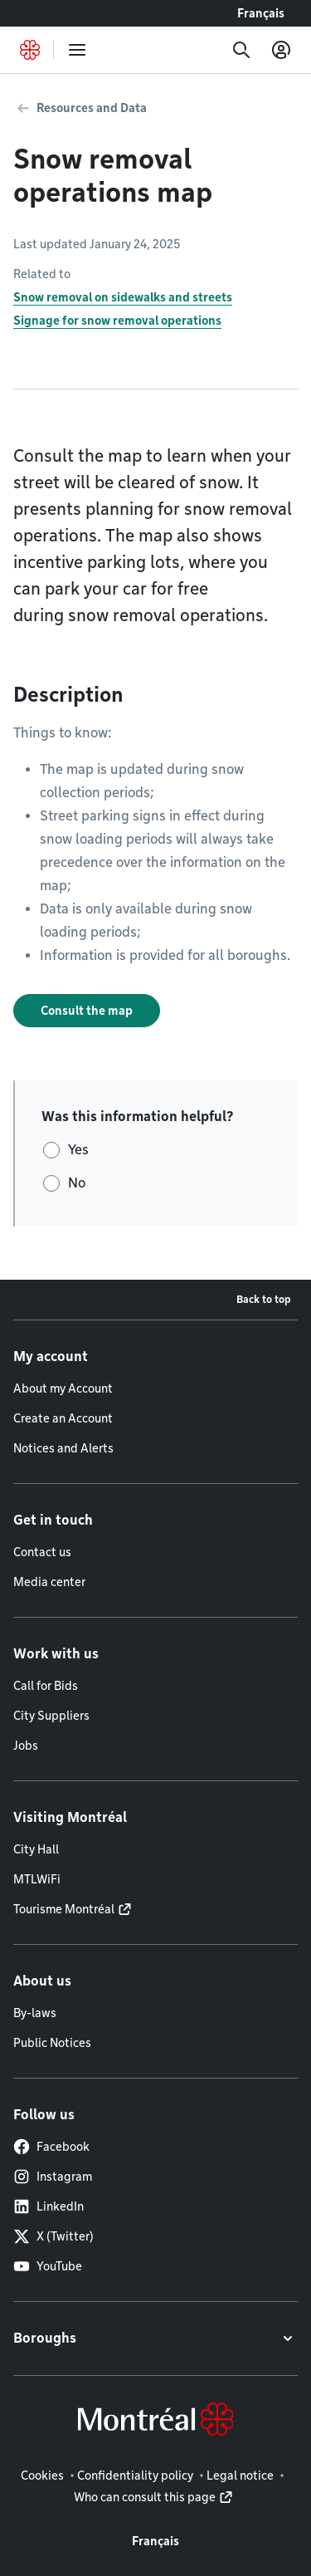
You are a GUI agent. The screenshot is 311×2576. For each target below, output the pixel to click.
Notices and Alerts (63, 1448)
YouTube (47, 2266)
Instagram (52, 2176)
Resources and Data (91, 108)
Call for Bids (45, 1685)
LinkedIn (48, 2206)
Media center (49, 1582)
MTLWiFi (37, 1879)
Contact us (42, 1552)
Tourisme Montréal (63, 1909)
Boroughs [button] (44, 2338)
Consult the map (87, 1010)
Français (260, 13)
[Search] (241, 49)
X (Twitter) (53, 2236)
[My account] (281, 49)
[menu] (77, 49)
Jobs (25, 1745)
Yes (78, 1150)
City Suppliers (51, 1715)
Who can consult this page (145, 2497)
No (76, 1183)
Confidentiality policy (135, 2475)
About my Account (63, 1388)
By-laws (34, 2013)
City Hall (36, 1849)
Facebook (51, 2146)
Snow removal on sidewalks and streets (122, 297)
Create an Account (63, 1418)
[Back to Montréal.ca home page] (29, 49)
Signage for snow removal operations (117, 320)
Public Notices (52, 2043)
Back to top (263, 1299)
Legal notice (240, 2475)
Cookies (42, 2475)
